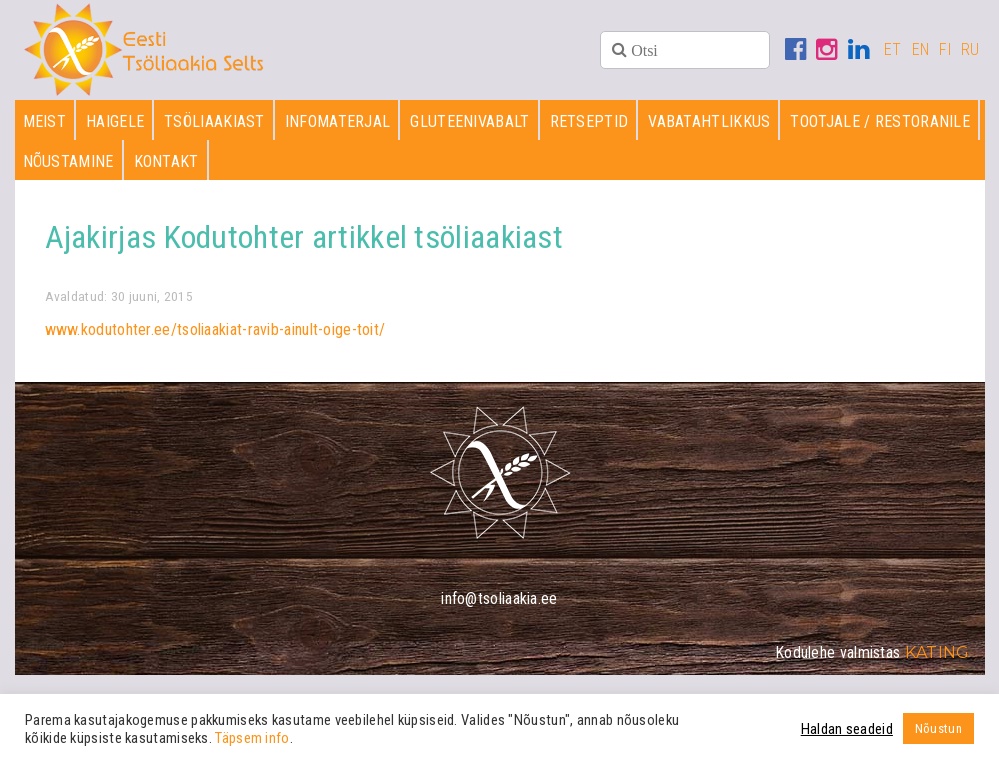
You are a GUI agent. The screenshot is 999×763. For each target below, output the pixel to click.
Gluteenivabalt (469, 121)
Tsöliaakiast (214, 121)
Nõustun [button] (938, 728)
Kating (937, 652)
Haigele (115, 121)
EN (921, 49)
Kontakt (166, 161)
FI (945, 49)
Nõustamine (68, 161)
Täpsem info (252, 738)
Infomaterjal (338, 121)
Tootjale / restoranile (880, 121)
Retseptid (589, 121)
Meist (45, 121)
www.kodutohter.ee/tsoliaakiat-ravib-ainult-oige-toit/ (215, 329)
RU (970, 49)
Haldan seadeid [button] (847, 729)
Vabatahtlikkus (709, 121)
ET (893, 49)
